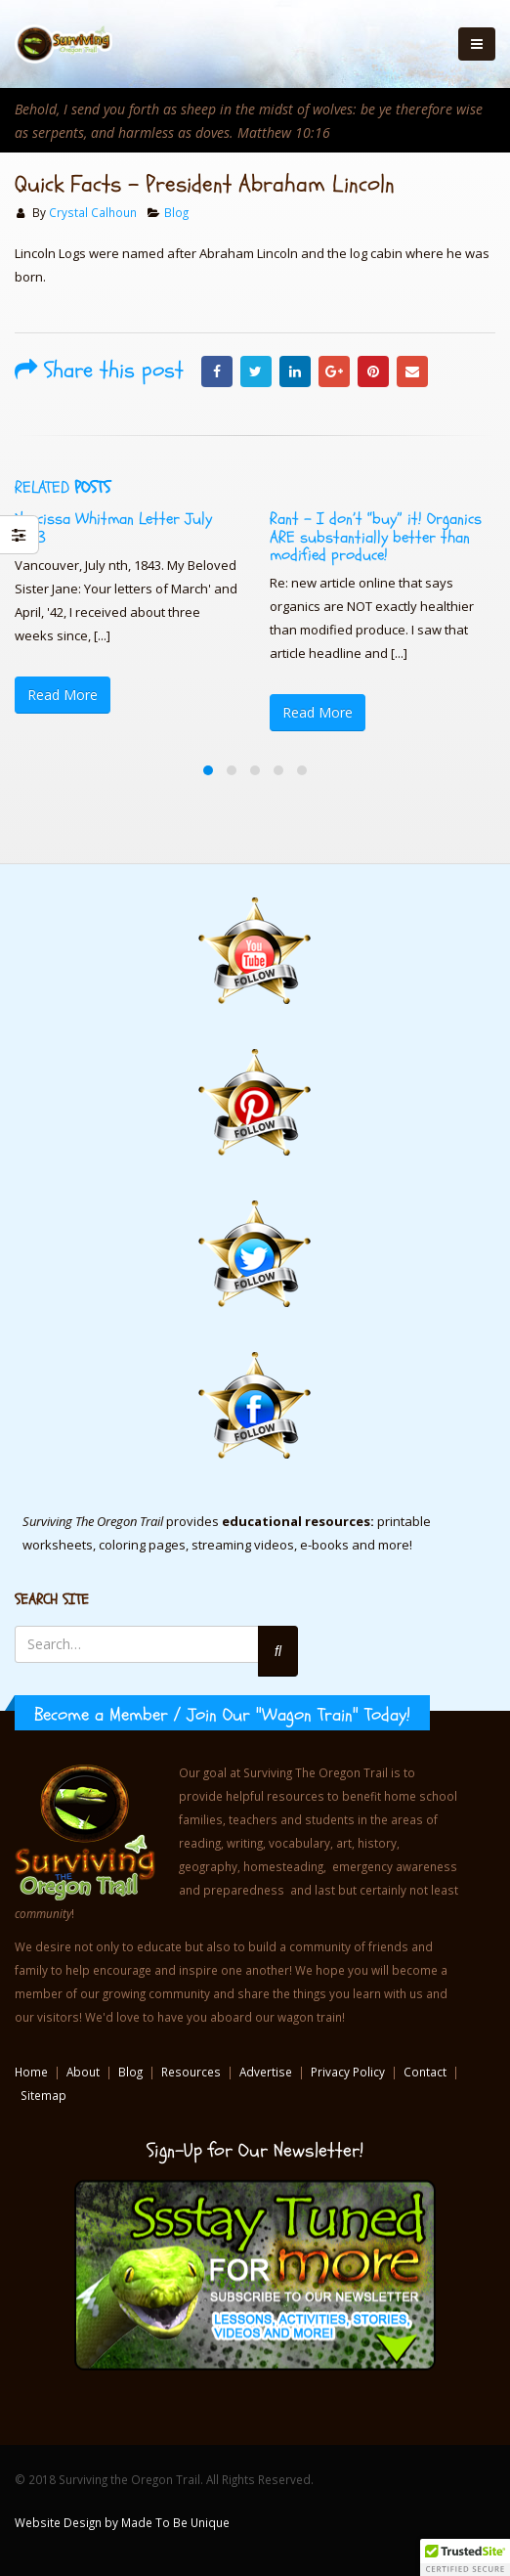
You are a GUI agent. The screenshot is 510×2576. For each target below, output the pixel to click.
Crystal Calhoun (93, 212)
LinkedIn (295, 371)
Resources (191, 2071)
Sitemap (43, 2095)
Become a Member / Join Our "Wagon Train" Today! (222, 1714)
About (83, 2071)
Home (31, 2071)
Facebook (217, 371)
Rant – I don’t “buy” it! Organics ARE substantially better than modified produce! (376, 536)
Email (412, 371)
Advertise (265, 2071)
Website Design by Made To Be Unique (122, 2522)
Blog (176, 212)
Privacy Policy (348, 2071)
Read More (62, 694)
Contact (425, 2071)
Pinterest (373, 371)
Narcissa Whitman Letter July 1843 (113, 527)
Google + (334, 371)
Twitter (256, 371)
